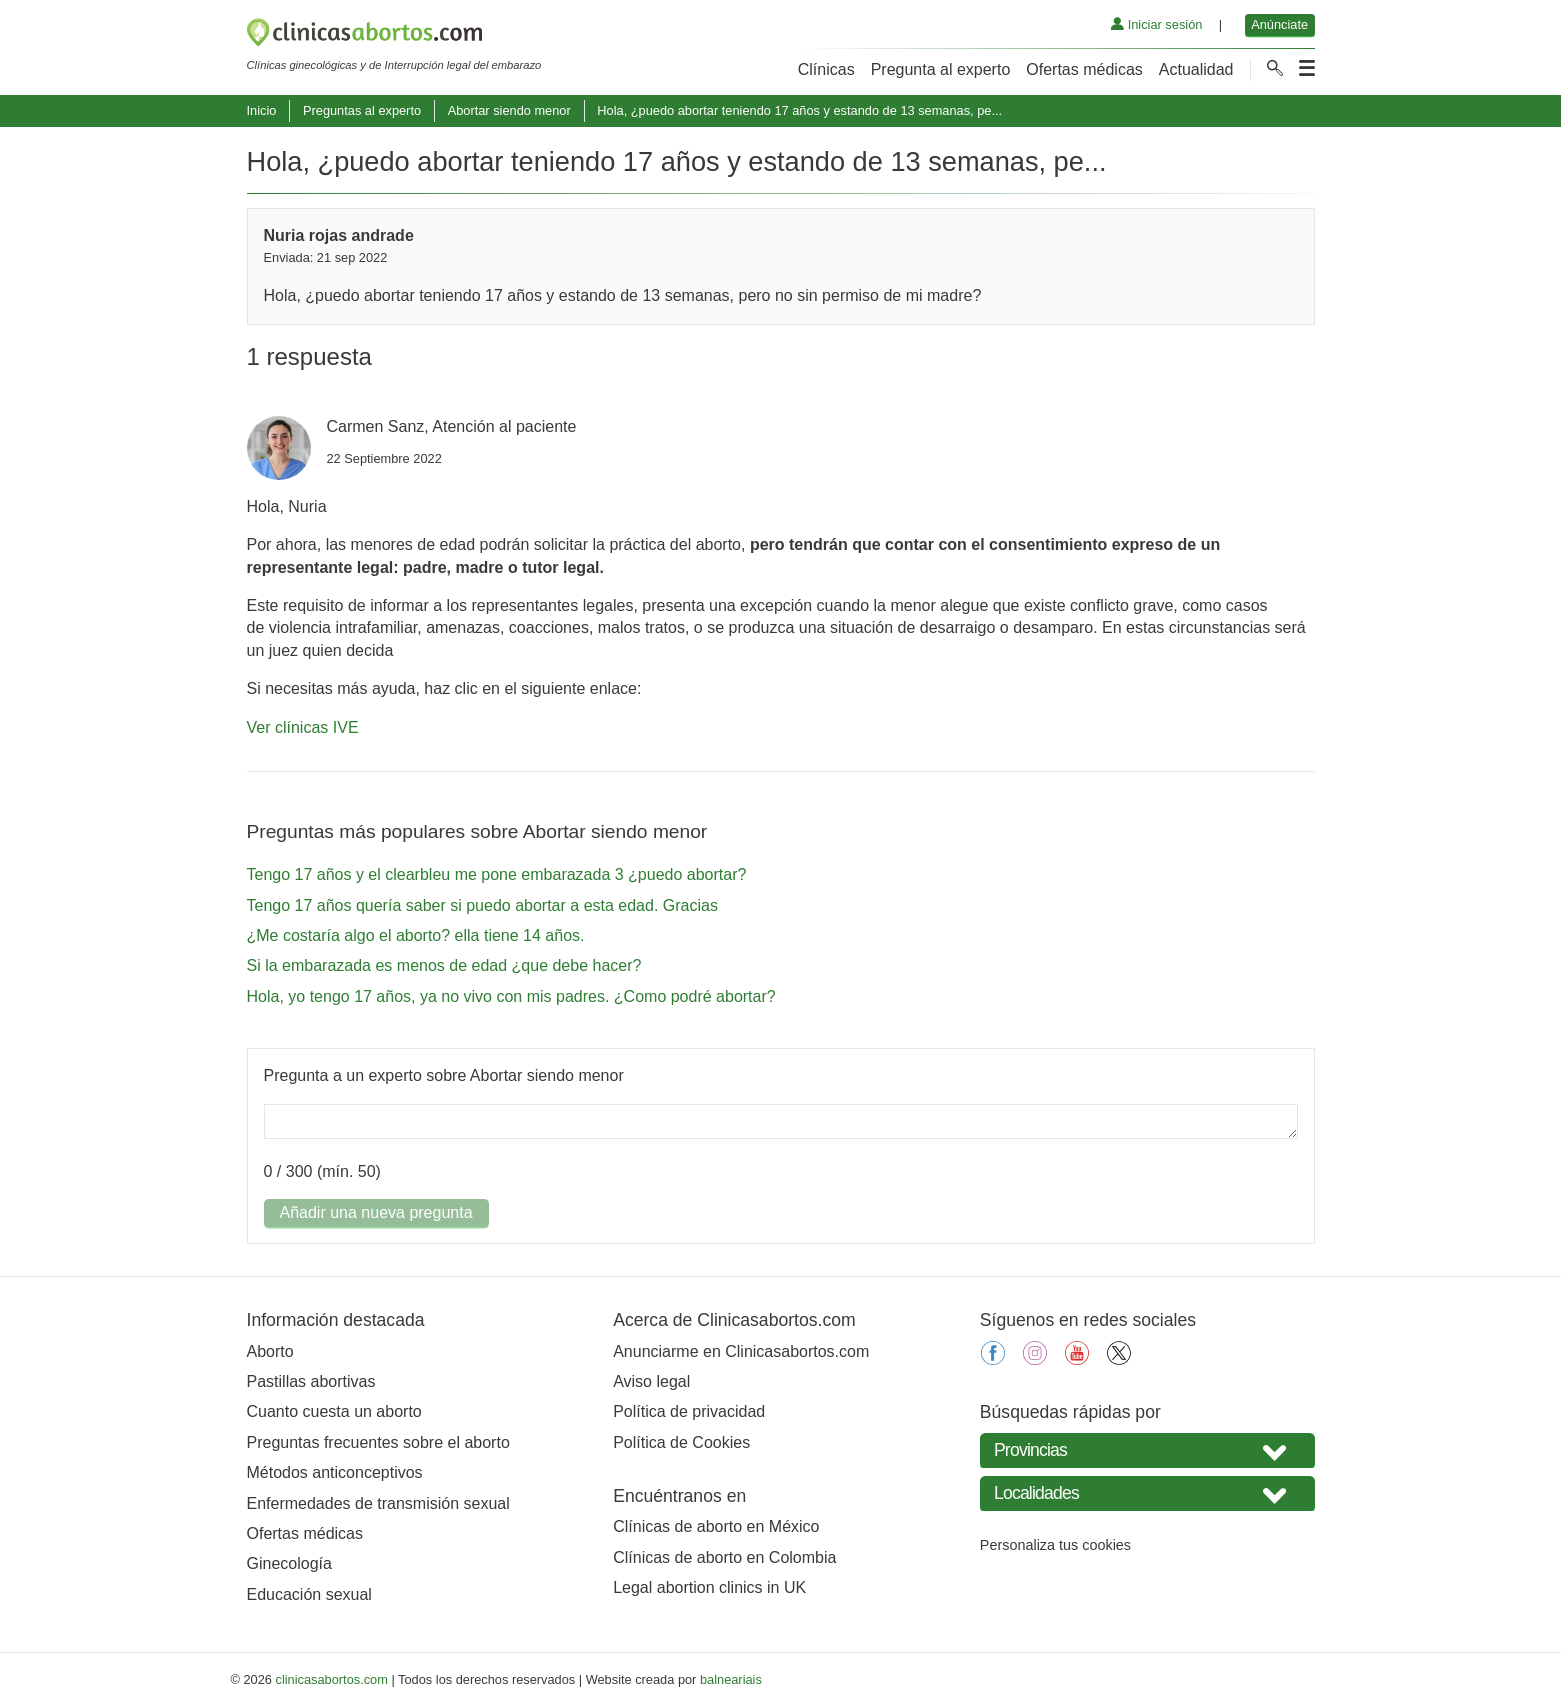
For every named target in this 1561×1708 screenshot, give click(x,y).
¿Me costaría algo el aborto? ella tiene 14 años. (416, 935)
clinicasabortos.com (332, 1679)
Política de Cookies (681, 1442)
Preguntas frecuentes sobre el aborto (378, 1442)
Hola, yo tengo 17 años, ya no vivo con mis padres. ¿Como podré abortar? (511, 996)
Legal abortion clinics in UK (709, 1587)
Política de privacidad (689, 1411)
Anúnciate (1279, 24)
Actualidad (1196, 69)
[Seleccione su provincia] (1147, 1450)
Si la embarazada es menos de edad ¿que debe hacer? (444, 965)
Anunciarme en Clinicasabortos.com (741, 1351)
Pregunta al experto (941, 69)
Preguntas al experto (362, 110)
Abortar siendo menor (509, 110)
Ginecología (289, 1563)
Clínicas (826, 69)
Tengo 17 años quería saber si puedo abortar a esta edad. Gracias (482, 905)
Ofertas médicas (1084, 69)
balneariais (731, 1679)
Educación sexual (309, 1594)
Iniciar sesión (1156, 24)
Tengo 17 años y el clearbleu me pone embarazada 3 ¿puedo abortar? (497, 874)
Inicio (262, 110)
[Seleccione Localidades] (1147, 1493)
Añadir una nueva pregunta (376, 1212)
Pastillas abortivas (311, 1381)
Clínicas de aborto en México (716, 1526)
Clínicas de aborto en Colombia (724, 1557)
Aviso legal (651, 1381)
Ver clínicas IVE (303, 727)
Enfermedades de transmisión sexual (378, 1503)
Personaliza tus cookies (1055, 1545)
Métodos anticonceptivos (335, 1472)
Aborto (270, 1351)
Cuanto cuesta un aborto (334, 1411)
